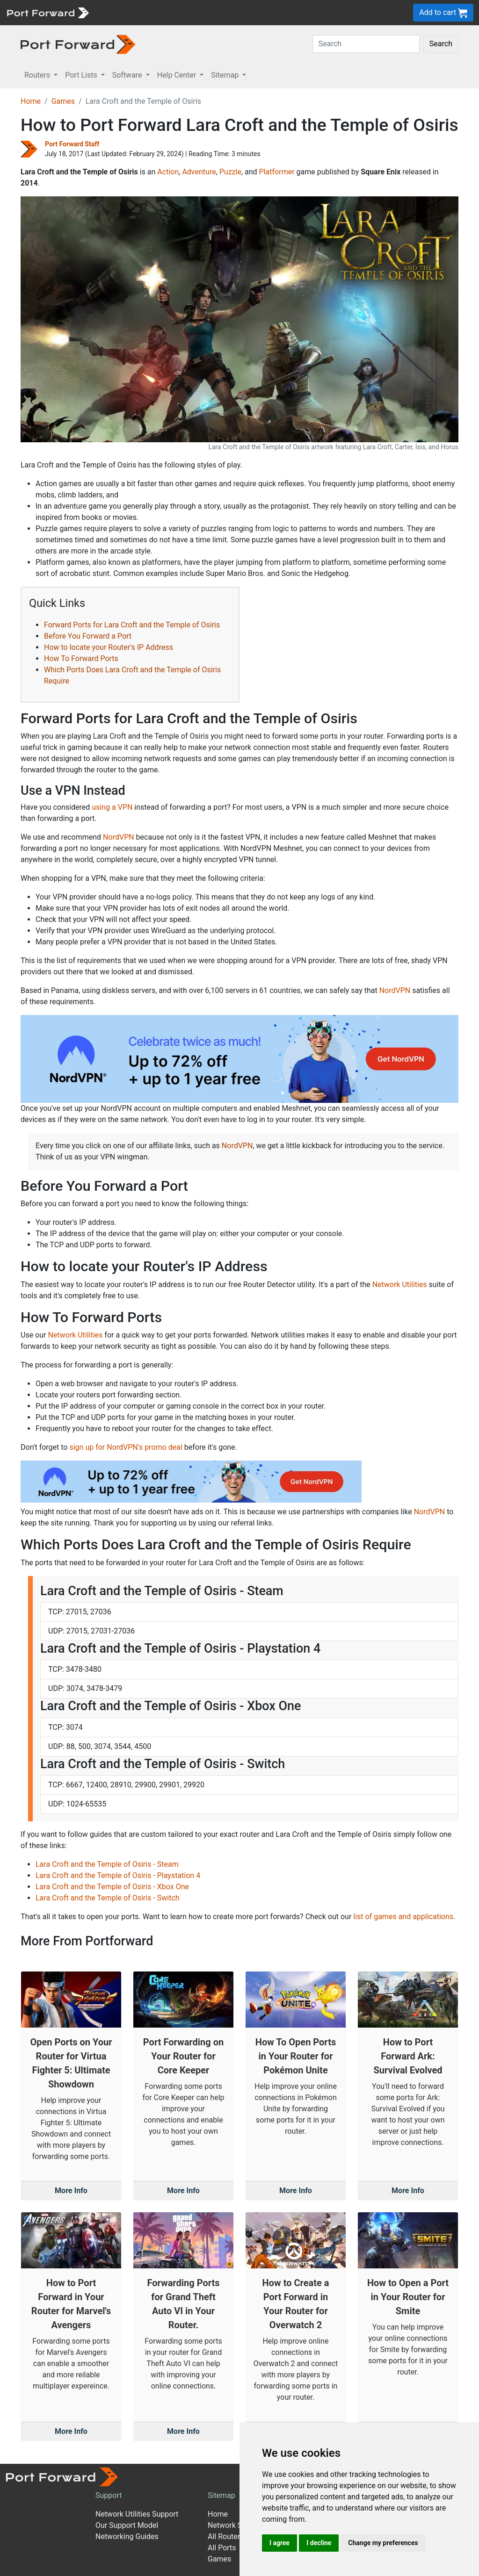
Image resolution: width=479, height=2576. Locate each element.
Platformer (277, 171)
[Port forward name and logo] (47, 11)
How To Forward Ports (81, 658)
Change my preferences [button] (383, 2543)
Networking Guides (127, 2536)
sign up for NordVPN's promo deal (125, 1447)
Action (168, 171)
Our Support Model (126, 2525)
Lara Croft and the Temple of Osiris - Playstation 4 (118, 1875)
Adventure (199, 171)
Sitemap (221, 2495)
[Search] (366, 44)
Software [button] (128, 75)
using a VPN (112, 807)
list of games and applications (403, 1916)
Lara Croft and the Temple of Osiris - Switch (108, 1897)
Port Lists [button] (82, 75)
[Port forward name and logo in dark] (78, 43)
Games (63, 101)
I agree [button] (279, 2543)
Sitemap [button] (225, 75)
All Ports (222, 2547)
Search (440, 43)
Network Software (238, 2525)
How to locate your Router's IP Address (108, 647)
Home (31, 101)
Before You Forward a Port (87, 636)
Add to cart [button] (443, 13)
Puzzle (230, 171)
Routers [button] (38, 75)
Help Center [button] (177, 75)
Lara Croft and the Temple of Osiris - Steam (107, 1864)
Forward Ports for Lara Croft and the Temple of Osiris (132, 624)
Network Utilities (399, 1284)
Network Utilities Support (136, 2514)
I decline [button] (318, 2543)
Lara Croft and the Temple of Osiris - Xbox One (112, 1886)
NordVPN (118, 837)
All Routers (226, 2536)
